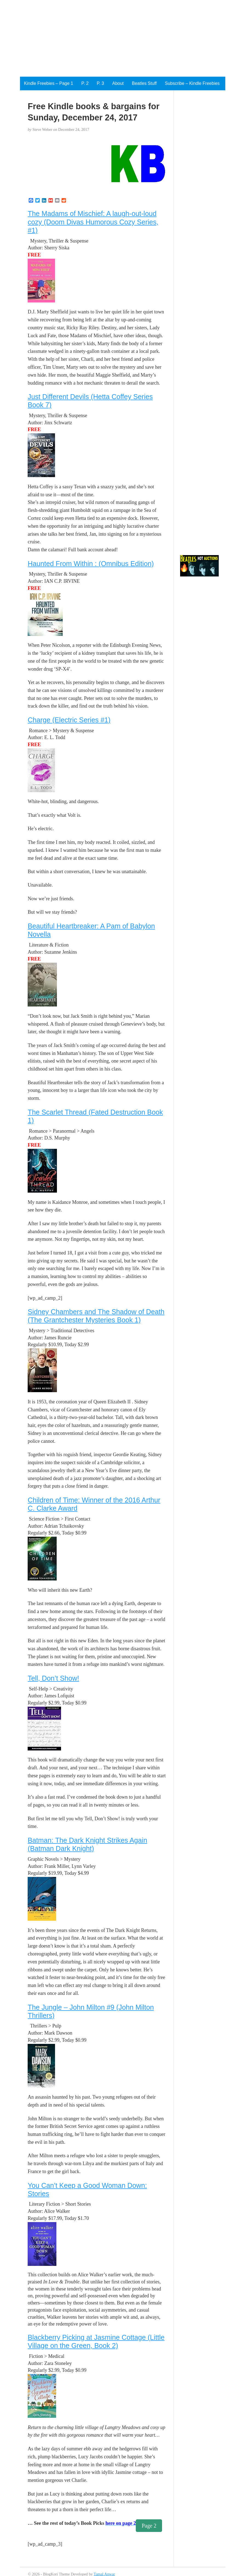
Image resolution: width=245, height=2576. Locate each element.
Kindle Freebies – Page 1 (48, 83)
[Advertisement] (105, 38)
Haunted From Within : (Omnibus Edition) (91, 563)
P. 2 (84, 83)
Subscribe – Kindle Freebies (192, 83)
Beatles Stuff (144, 83)
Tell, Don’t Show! (53, 1678)
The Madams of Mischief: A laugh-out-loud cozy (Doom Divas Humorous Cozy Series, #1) (93, 222)
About (118, 83)
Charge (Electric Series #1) (69, 720)
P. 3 (100, 83)
